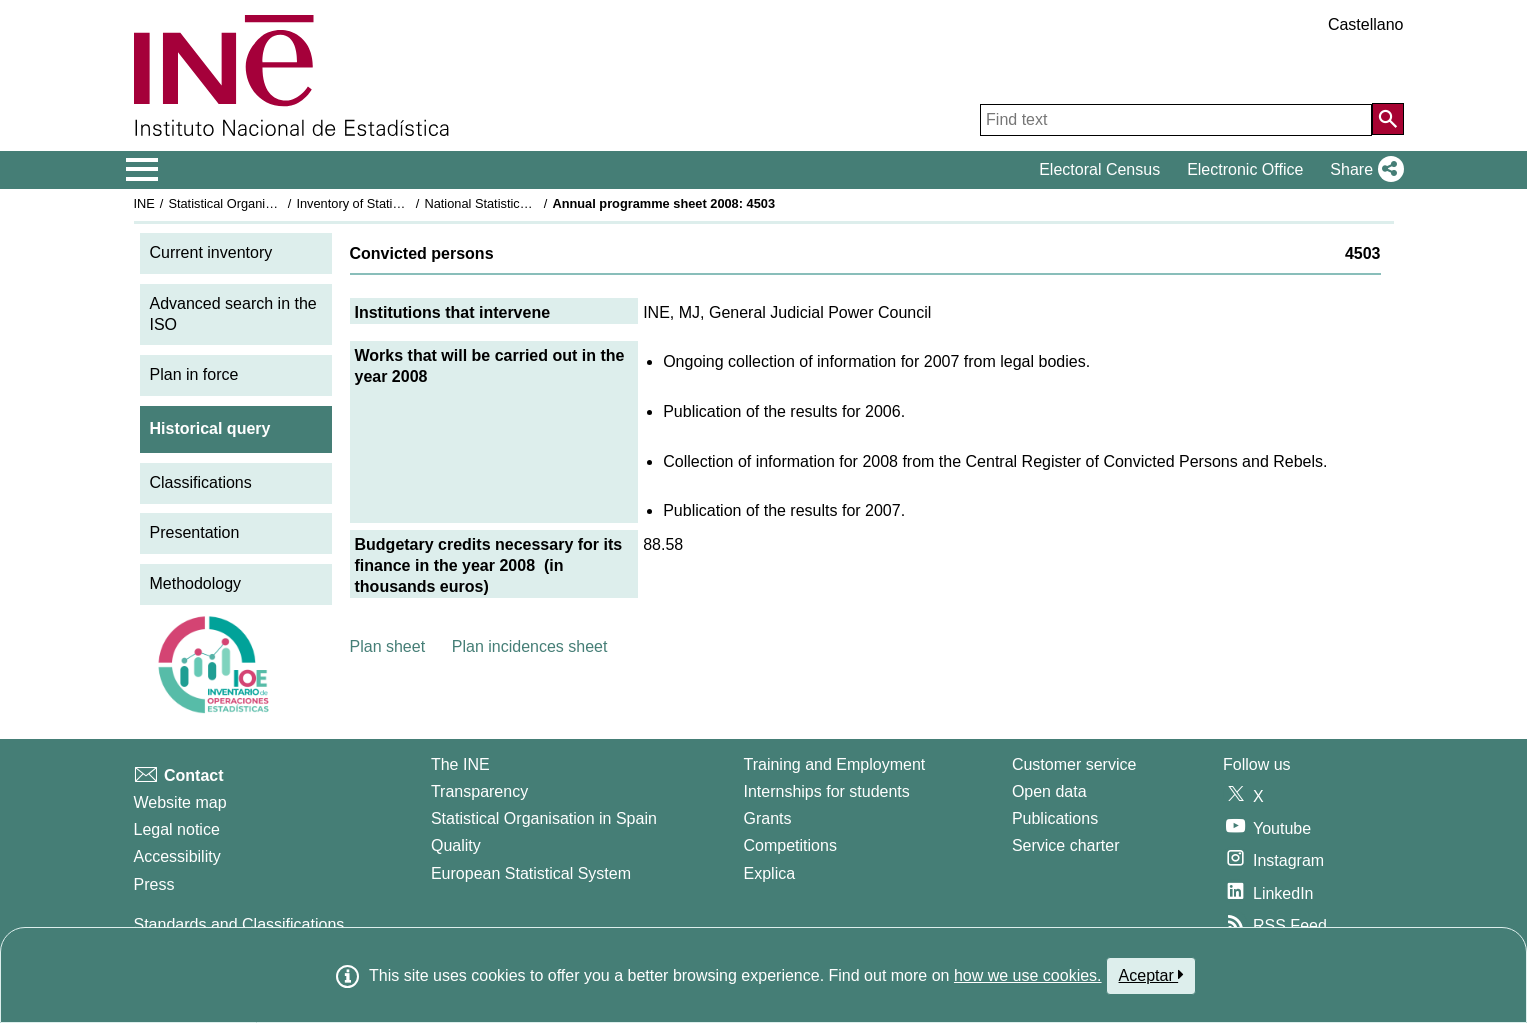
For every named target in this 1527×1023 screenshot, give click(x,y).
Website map (180, 802)
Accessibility (177, 856)
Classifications (201, 482)
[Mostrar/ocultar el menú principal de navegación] (142, 170)
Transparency (479, 791)
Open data (1049, 791)
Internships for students (827, 791)
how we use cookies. (1028, 975)
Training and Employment (835, 764)
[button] (1362, 170)
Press (154, 884)
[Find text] (1176, 120)
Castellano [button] (1366, 24)
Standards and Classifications (239, 924)
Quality (456, 845)
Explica (770, 873)
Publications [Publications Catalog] (1055, 818)
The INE (460, 764)
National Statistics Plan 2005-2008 (522, 203)
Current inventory (211, 252)
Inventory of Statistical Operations (391, 203)
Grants (768, 818)
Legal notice (177, 829)
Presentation (195, 532)
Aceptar (1151, 975)
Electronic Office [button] (1245, 169)
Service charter (1066, 845)
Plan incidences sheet (530, 646)
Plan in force (194, 374)
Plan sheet (388, 646)
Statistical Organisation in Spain (258, 203)
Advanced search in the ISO (233, 314)
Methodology (196, 583)
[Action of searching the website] (1388, 119)
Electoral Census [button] (1099, 169)
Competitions (790, 845)
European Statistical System (531, 873)
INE (144, 203)
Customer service (1074, 764)
